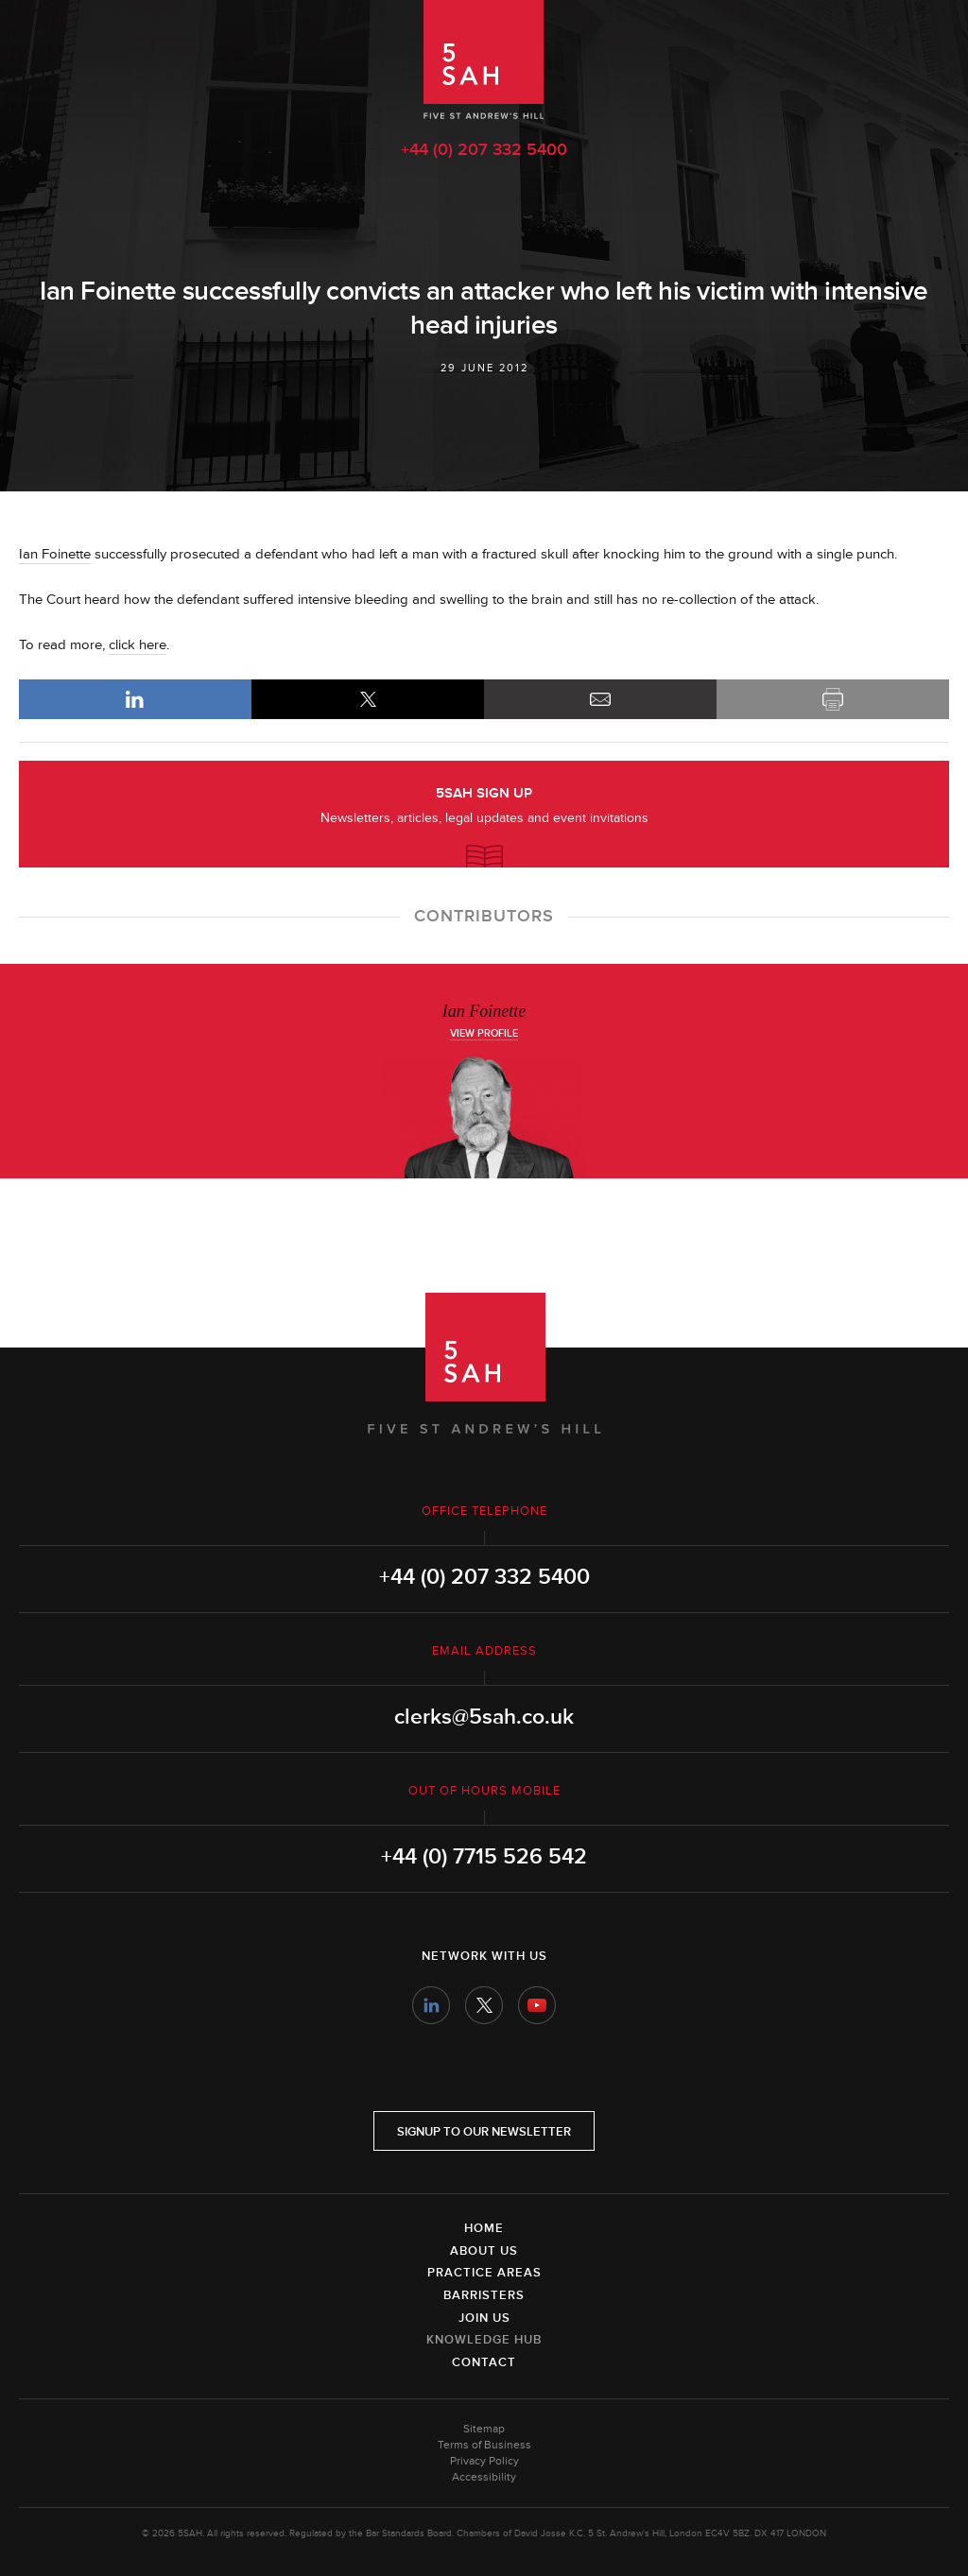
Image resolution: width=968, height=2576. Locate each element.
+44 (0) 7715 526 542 (484, 1857)
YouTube (537, 2005)
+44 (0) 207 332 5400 (484, 149)
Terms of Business (484, 2445)
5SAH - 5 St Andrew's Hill (484, 59)
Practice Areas (484, 2272)
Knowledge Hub (484, 2339)
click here (137, 645)
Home (484, 2228)
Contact (484, 2362)
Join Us (484, 2318)
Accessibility (484, 2477)
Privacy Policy (484, 2461)
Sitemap (484, 2429)
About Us (484, 2250)
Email (600, 699)
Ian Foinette (55, 554)
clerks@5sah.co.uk (484, 1717)
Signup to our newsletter (484, 2131)
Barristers (484, 2295)
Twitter (484, 2005)
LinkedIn (135, 699)
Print (833, 699)
